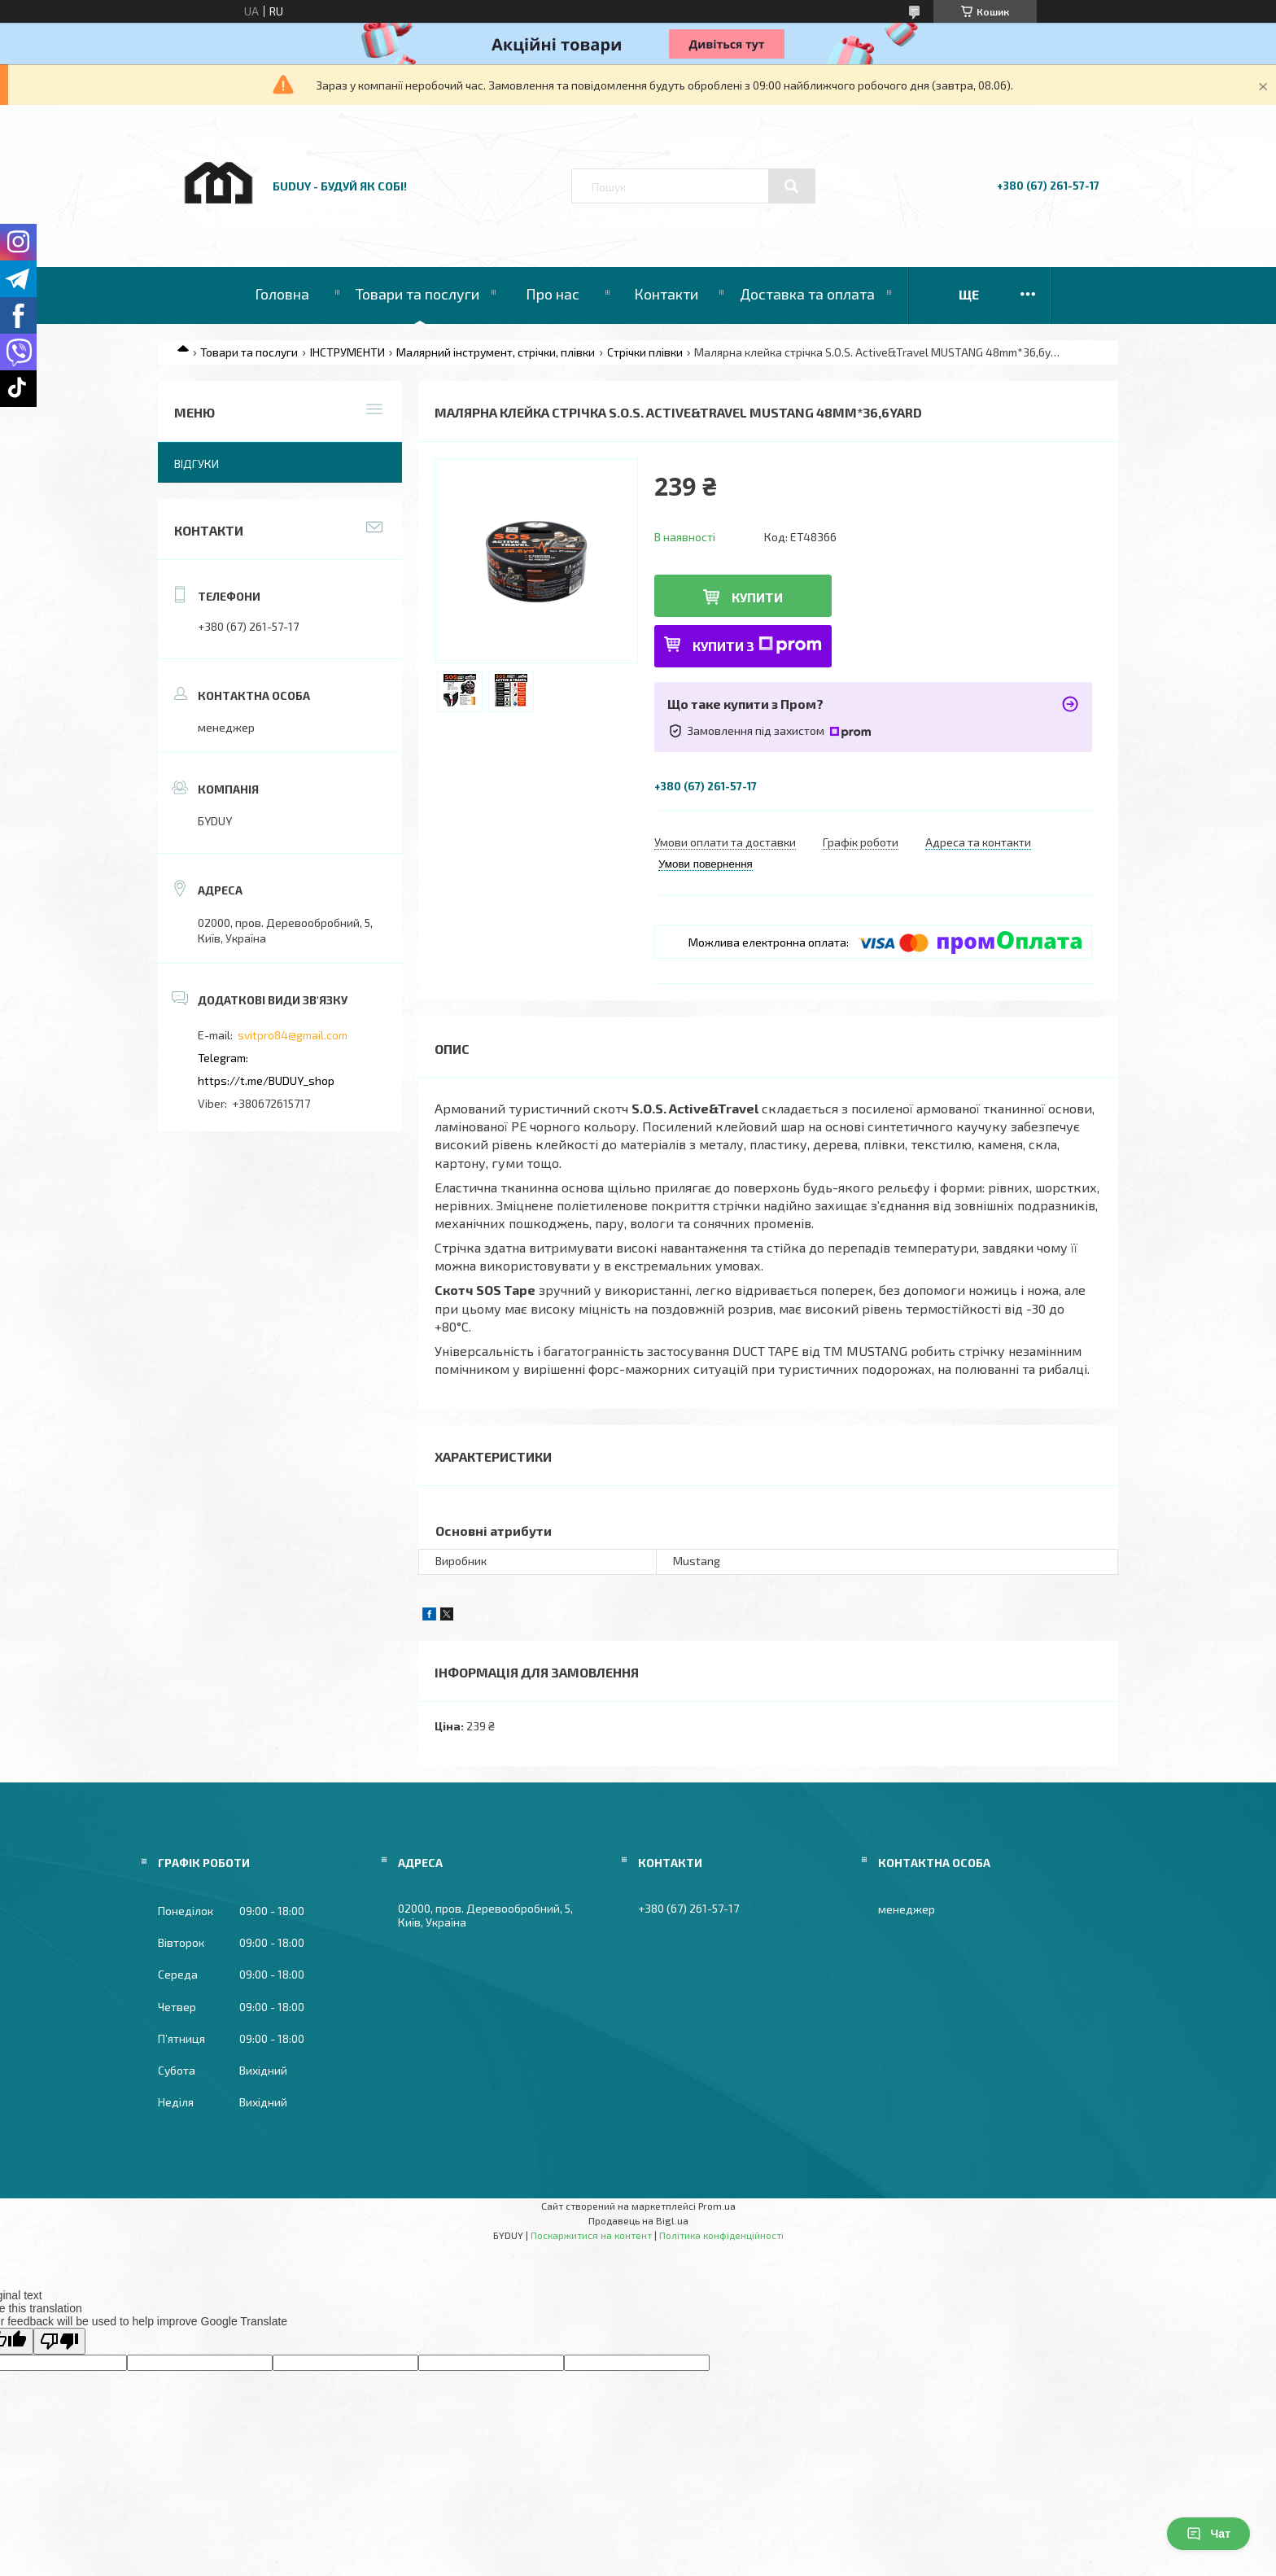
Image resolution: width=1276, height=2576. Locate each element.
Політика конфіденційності (721, 2235)
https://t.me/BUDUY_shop (266, 1080)
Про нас (552, 294)
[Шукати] (791, 186)
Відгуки (196, 463)
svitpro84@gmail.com (292, 1035)
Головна (282, 294)
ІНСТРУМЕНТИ (347, 352)
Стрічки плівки (645, 352)
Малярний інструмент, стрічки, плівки (495, 352)
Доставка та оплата (807, 294)
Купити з (757, 645)
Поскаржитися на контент (591, 2235)
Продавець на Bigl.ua (638, 2220)
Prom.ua (717, 2205)
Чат (1208, 2533)
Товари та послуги (417, 294)
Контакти (666, 294)
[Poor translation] (59, 2341)
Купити (757, 597)
